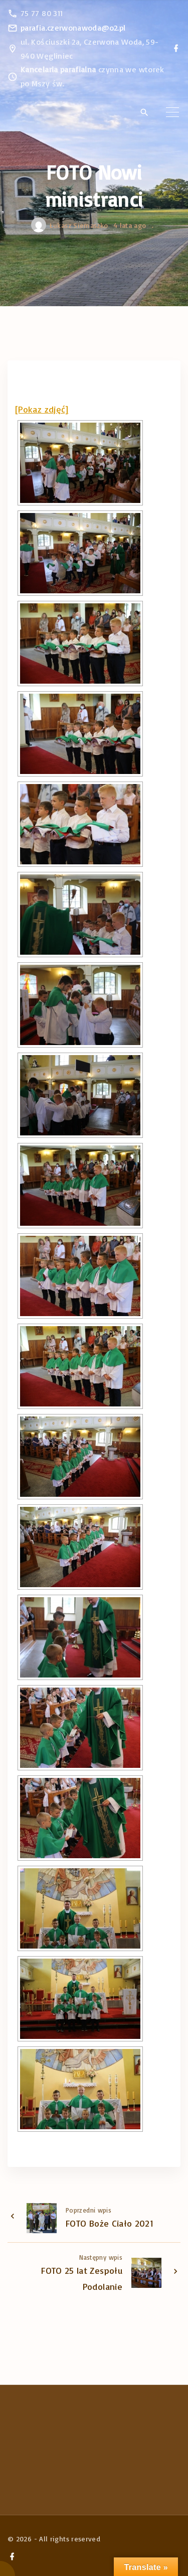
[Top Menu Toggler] (172, 112)
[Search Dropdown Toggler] (144, 112)
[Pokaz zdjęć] (42, 409)
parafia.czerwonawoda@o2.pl (73, 28)
